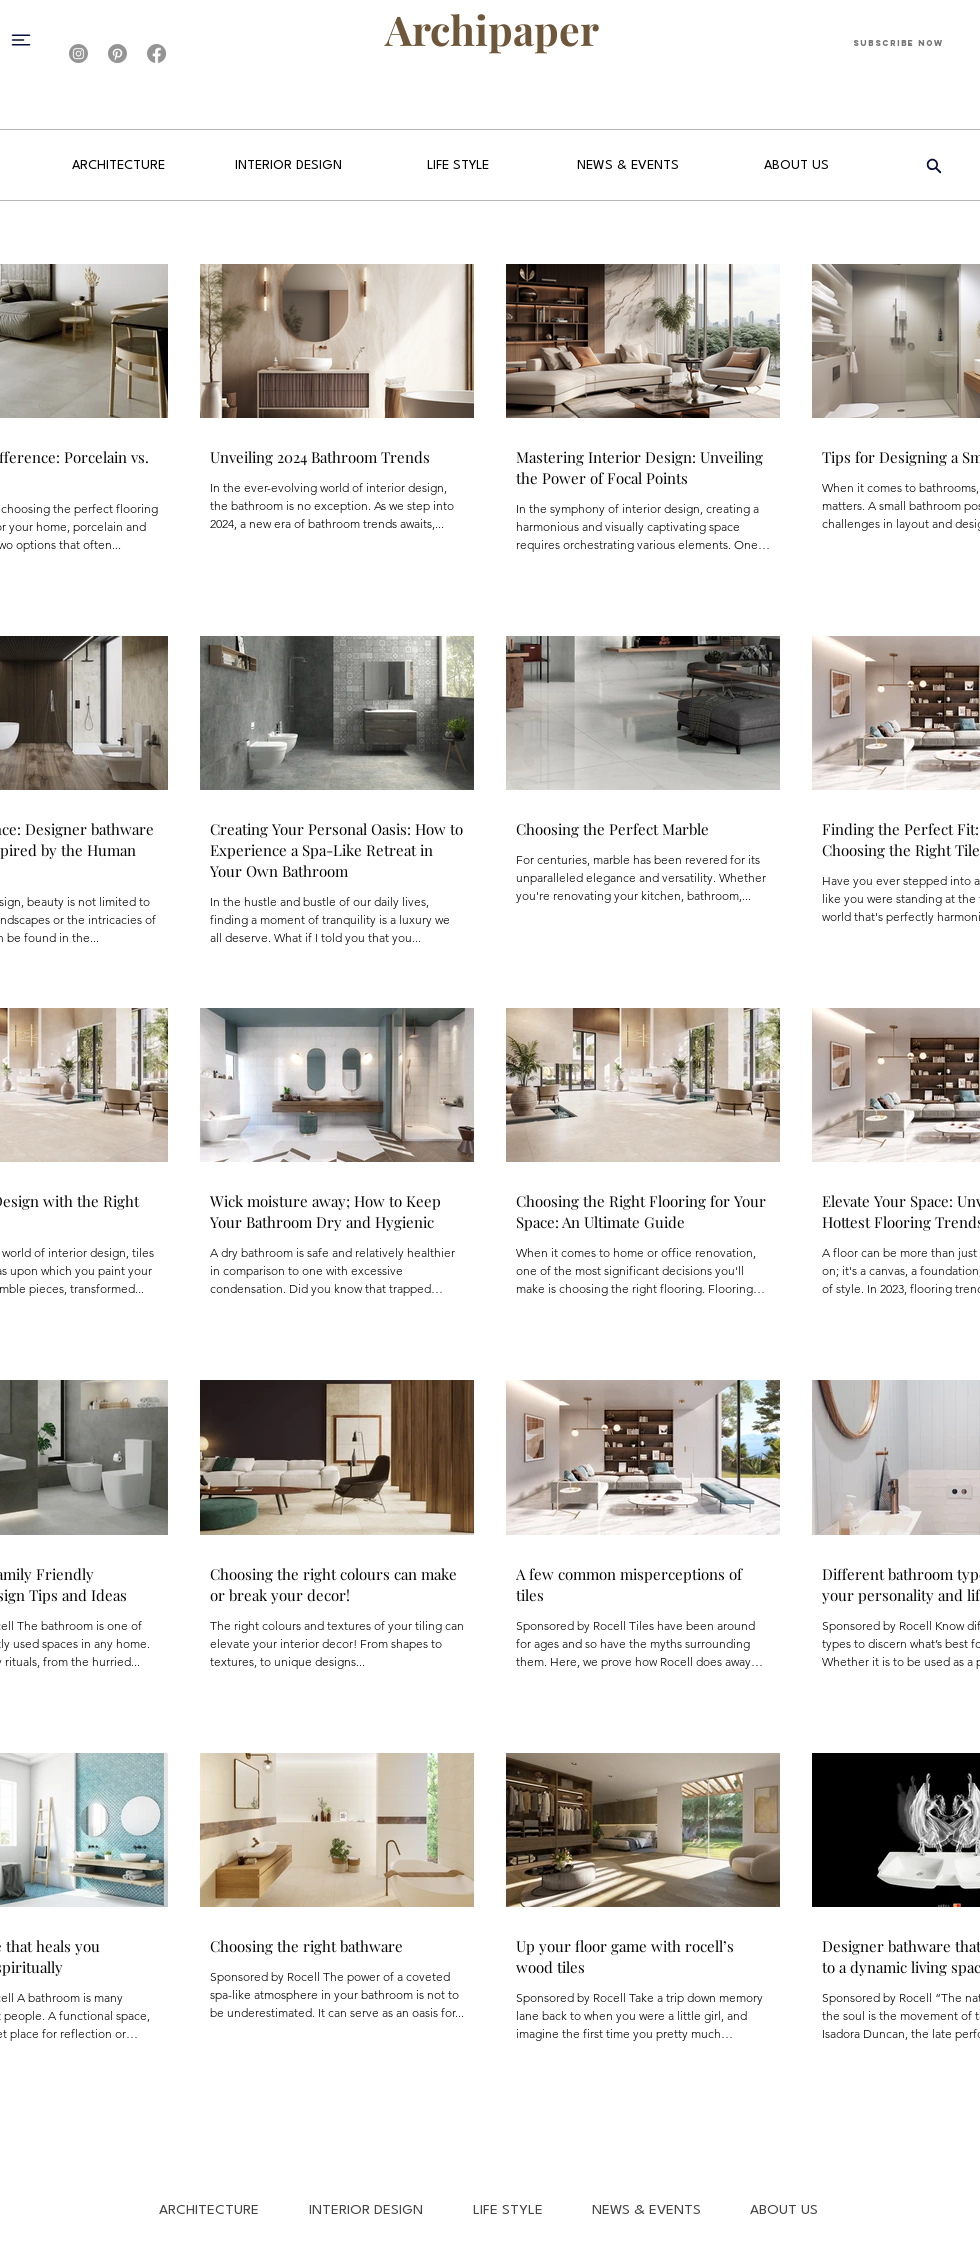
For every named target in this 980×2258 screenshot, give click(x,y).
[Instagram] (78, 53)
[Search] (934, 166)
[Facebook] (156, 53)
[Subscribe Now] (898, 43)
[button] (29, 39)
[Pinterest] (117, 53)
